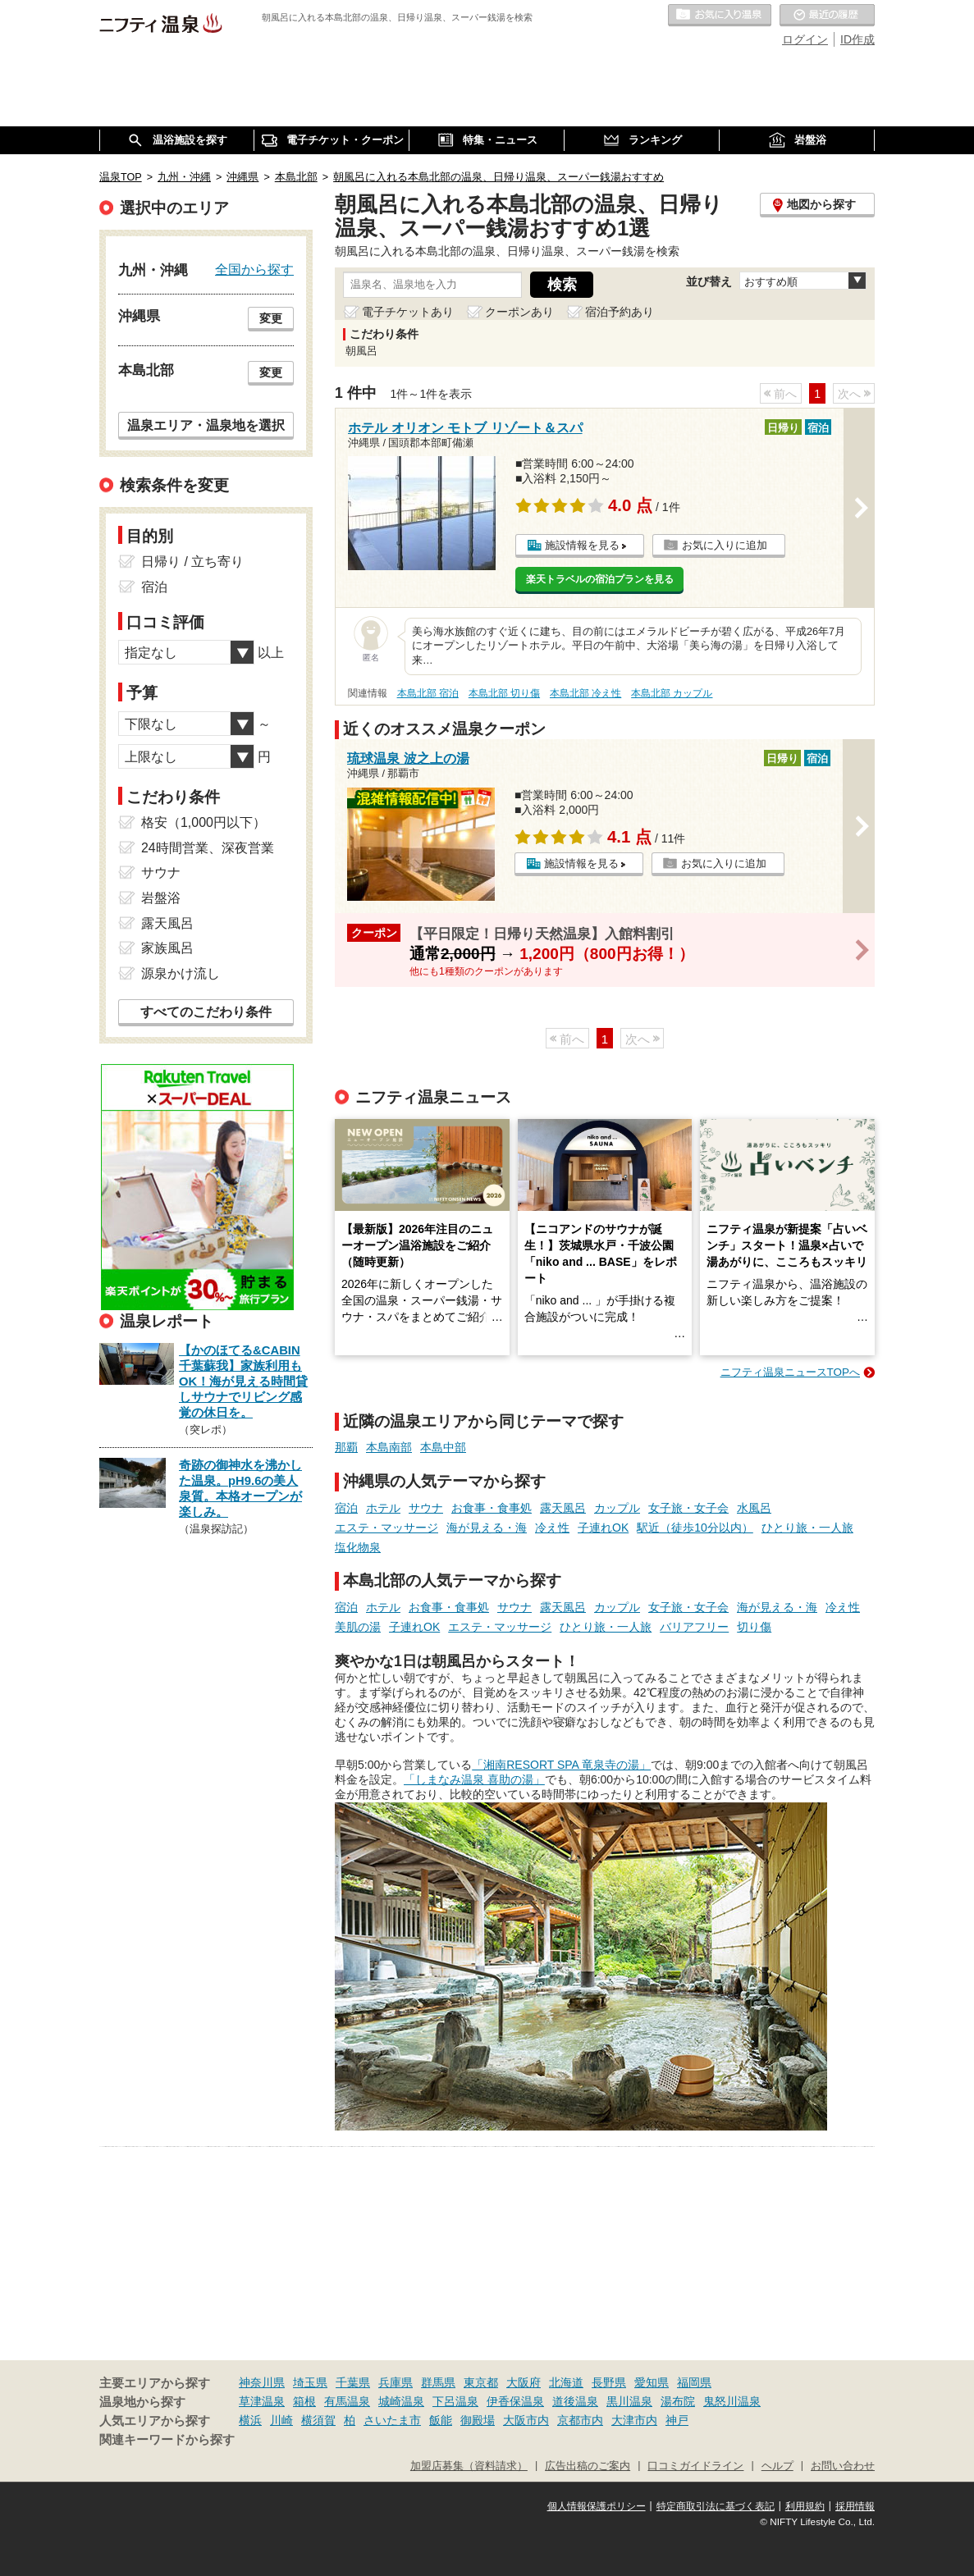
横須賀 (318, 2420)
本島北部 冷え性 (585, 693)
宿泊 (346, 1507)
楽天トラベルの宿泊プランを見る (600, 579)
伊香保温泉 (515, 2401)
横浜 (250, 2420)
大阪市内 (526, 2420)
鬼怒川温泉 (732, 2401)
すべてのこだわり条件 (206, 1012)
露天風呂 (563, 1507)
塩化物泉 (358, 1547)
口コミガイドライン (695, 2466)
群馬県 (438, 2382)
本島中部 (443, 1447)
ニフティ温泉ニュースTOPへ (790, 1372)
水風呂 (754, 1507)
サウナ (426, 1507)
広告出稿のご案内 (587, 2466)
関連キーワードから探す (167, 2439)
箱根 (304, 2401)
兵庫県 (395, 2382)
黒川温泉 (629, 2401)
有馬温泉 (347, 2401)
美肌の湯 (358, 1626)
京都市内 (580, 2420)
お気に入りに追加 (724, 545)
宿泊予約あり (619, 311)
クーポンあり (519, 311)
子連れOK (603, 1527)
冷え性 (552, 1527)
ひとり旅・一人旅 (807, 1527)
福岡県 (694, 2382)
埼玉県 (310, 2382)
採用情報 (855, 2506)
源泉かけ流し (180, 973)
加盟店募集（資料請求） (469, 2466)
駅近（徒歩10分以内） (695, 1527)
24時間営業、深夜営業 (207, 848)
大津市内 (634, 2420)
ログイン (805, 39)
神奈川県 (262, 2382)
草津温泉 (262, 2401)
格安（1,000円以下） (203, 822)
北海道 (566, 2382)
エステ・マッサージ (386, 1527)
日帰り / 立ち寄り (192, 562)
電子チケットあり (408, 311)
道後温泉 (575, 2401)
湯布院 (678, 2401)
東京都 (481, 2382)
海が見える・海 (486, 1527)
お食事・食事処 (491, 1507)
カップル (617, 1507)
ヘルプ (777, 2466)
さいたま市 (392, 2420)
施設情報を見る (582, 545)
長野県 (609, 2382)
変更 (270, 318)
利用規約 (805, 2506)
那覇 (346, 1447)
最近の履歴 (827, 15)
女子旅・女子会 (688, 1507)
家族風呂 (167, 948)
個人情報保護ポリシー (596, 2506)
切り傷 (754, 1626)
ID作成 (857, 39)
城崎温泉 (401, 2401)
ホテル (383, 1507)
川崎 (281, 2420)
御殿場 (477, 2420)
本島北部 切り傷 (504, 693)
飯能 (440, 2420)
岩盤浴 (161, 898)
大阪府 (523, 2382)
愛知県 (651, 2382)
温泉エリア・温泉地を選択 (206, 425)
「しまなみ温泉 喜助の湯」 (474, 1779)
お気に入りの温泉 (719, 15)
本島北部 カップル (671, 693)
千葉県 (353, 2382)
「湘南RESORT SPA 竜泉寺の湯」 (561, 1764)
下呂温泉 (455, 2401)
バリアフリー (694, 1626)
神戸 (676, 2420)
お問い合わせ (843, 2466)
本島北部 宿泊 (428, 693)
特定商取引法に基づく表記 (715, 2506)
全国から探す (254, 269)
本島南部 (389, 1447)
